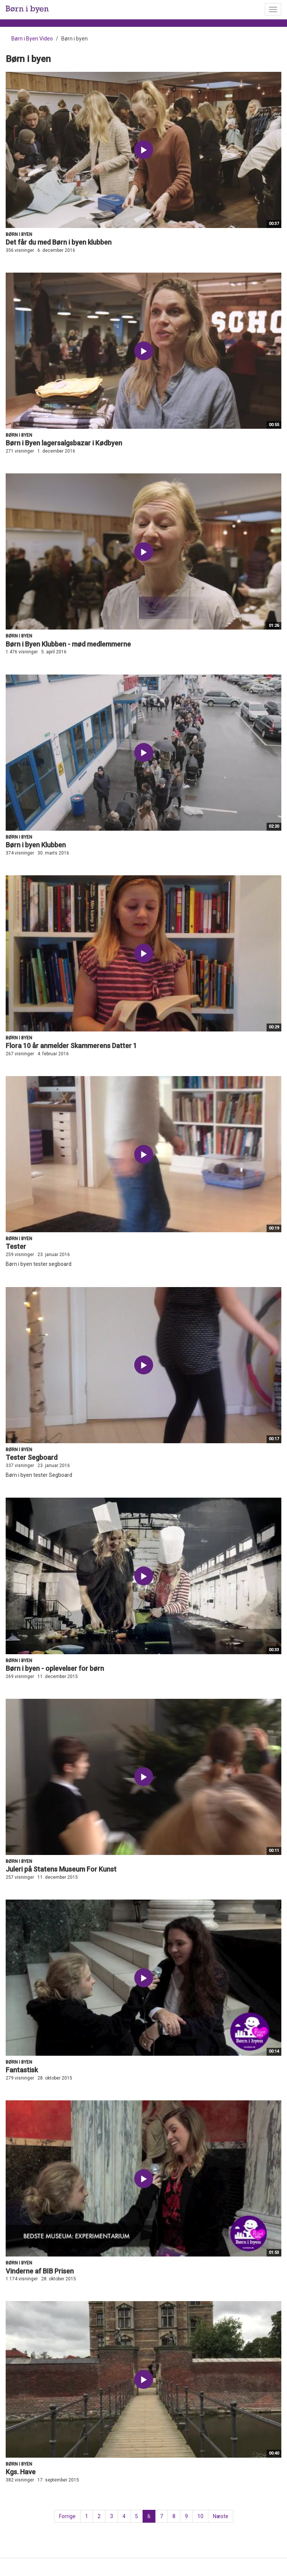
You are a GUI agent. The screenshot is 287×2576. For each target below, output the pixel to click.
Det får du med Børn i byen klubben (59, 242)
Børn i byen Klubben (36, 845)
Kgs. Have (21, 2472)
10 (200, 2516)
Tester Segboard (31, 1457)
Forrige (67, 2516)
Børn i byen (19, 234)
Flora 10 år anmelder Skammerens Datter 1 (71, 1046)
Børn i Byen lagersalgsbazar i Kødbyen (64, 443)
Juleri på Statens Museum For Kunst (61, 1869)
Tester (16, 1246)
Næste (220, 2516)
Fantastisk (22, 2070)
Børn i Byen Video (32, 39)
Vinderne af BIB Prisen (40, 2271)
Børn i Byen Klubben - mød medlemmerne (68, 644)
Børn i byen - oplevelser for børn (55, 1668)
